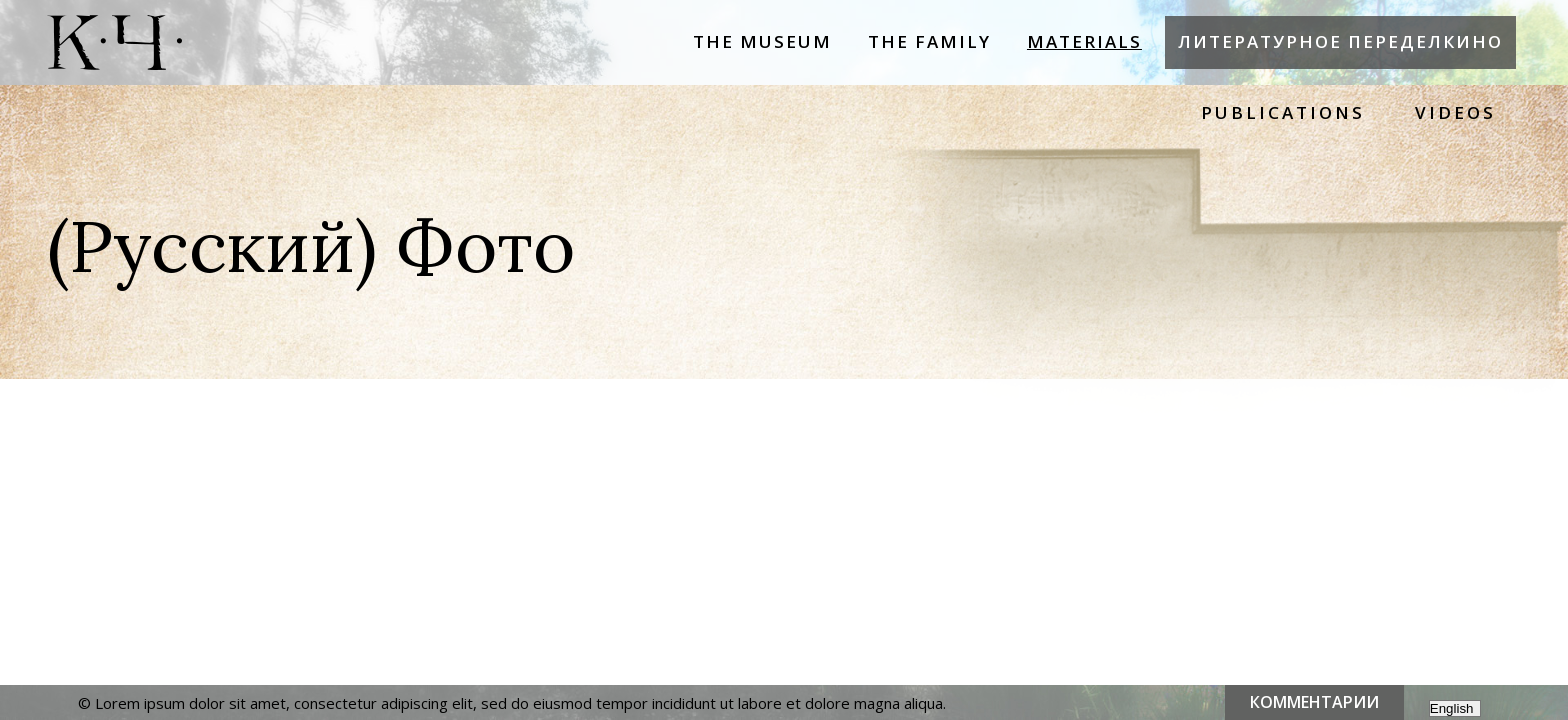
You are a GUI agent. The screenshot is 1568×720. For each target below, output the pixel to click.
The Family (929, 41)
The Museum (762, 41)
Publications (1283, 112)
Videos (1455, 112)
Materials (1084, 41)
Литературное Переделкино (1340, 41)
